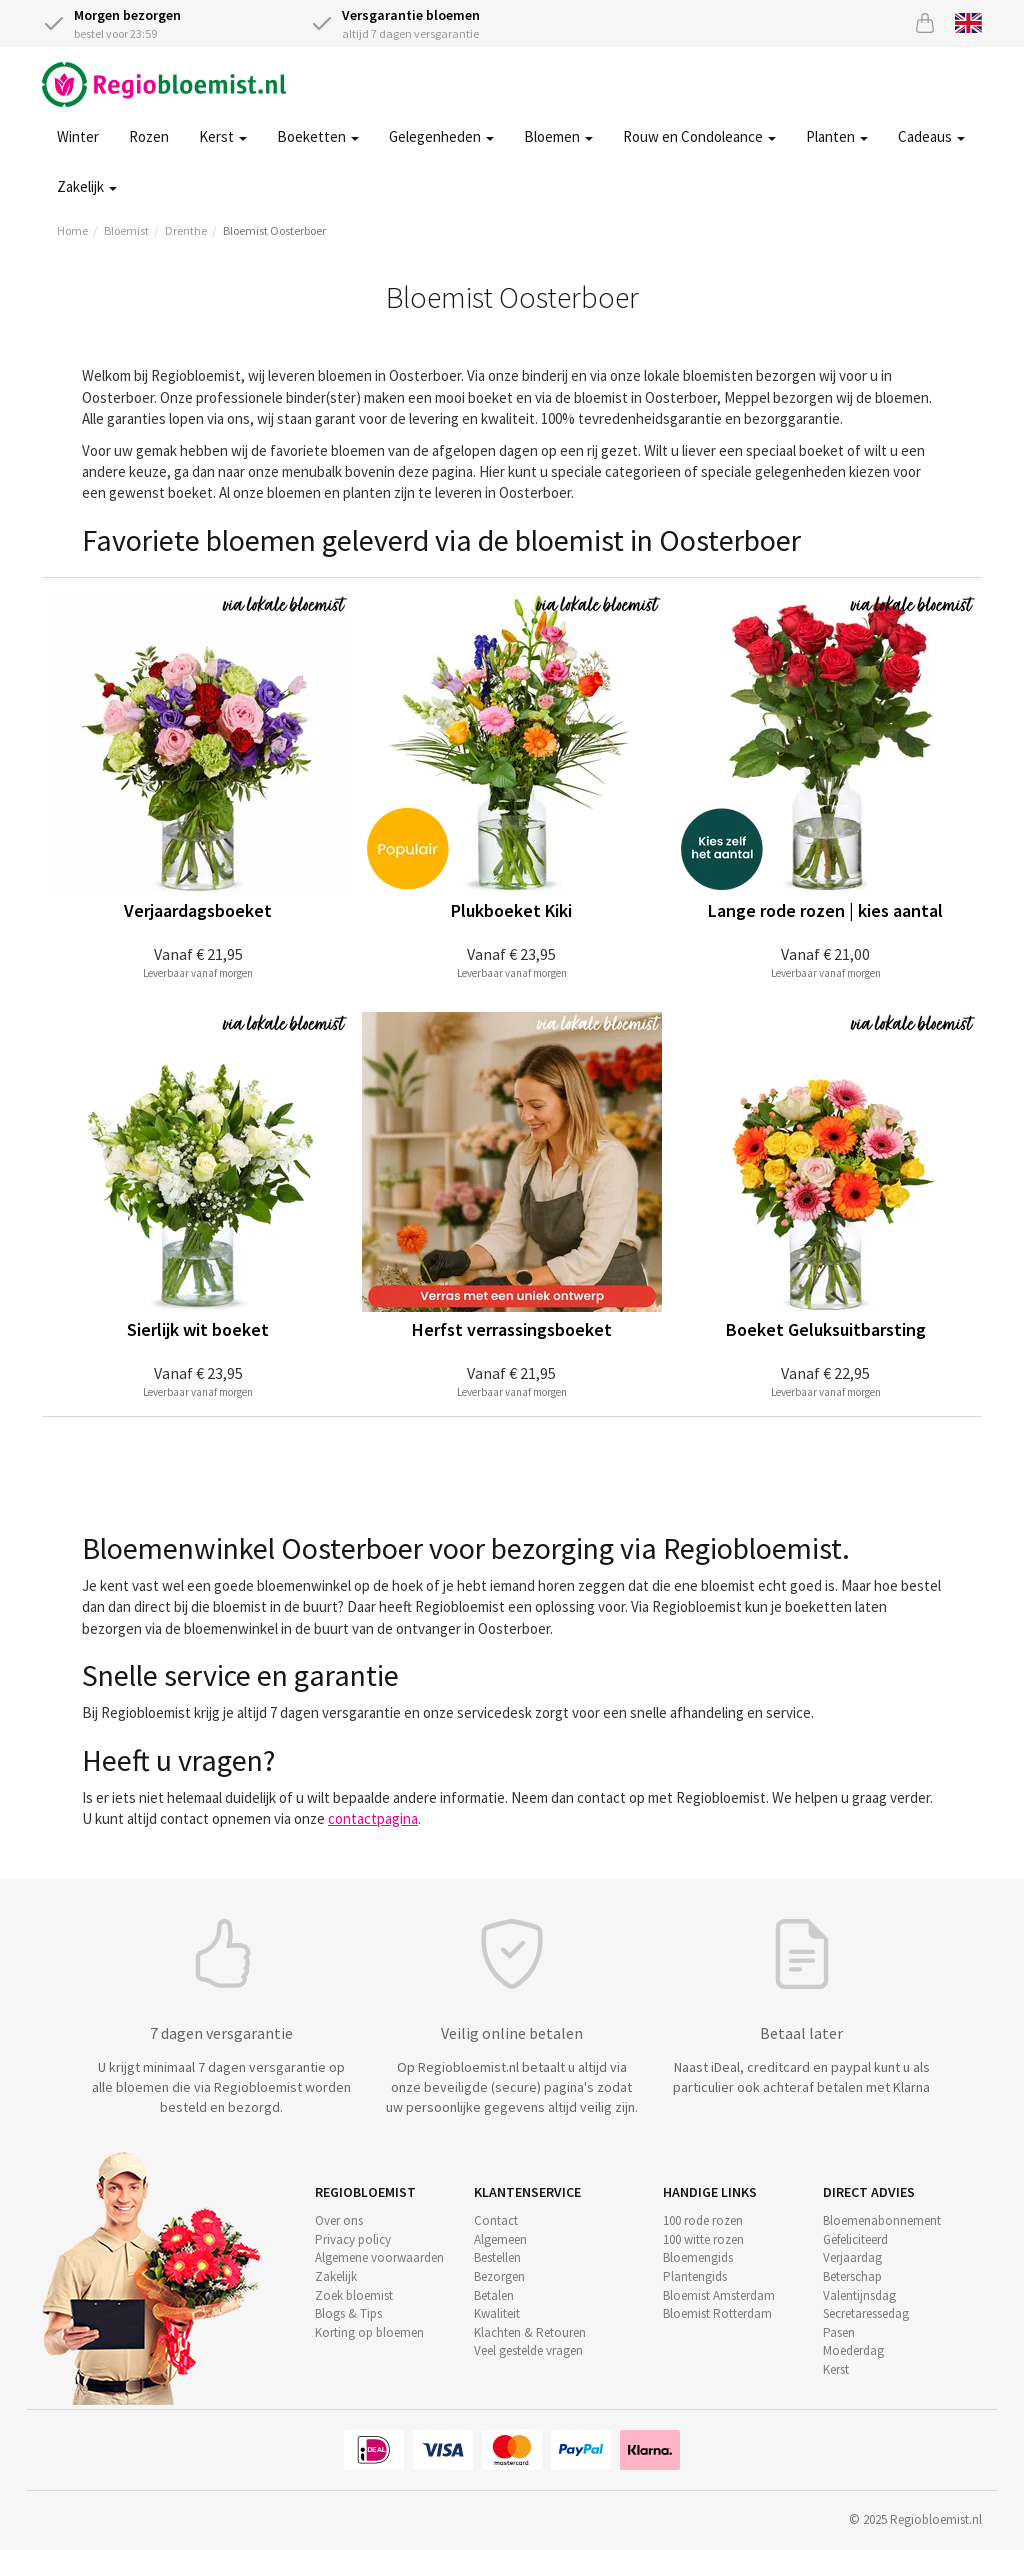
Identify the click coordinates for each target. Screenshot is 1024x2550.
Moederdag (853, 2350)
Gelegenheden (441, 136)
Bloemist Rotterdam (717, 2313)
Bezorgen (499, 2276)
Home (72, 230)
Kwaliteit (497, 2313)
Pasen (839, 2332)
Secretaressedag (866, 2313)
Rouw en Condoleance (699, 136)
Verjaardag (852, 2257)
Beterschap (852, 2276)
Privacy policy (353, 2239)
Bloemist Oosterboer (274, 230)
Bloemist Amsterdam (719, 2295)
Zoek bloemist (354, 2295)
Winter (78, 136)
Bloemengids (698, 2257)
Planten (837, 136)
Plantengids (695, 2276)
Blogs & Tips (348, 2313)
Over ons (339, 2220)
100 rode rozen (703, 2220)
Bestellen (497, 2257)
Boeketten (318, 136)
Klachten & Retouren (530, 2332)
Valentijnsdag (859, 2295)
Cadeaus (931, 136)
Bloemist (126, 230)
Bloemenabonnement (882, 2220)
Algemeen (500, 2239)
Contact (496, 2220)
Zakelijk (87, 186)
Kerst (223, 136)
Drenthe (186, 230)
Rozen (149, 136)
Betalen (494, 2295)
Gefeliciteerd (855, 2239)
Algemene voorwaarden (379, 2257)
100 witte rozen (703, 2239)
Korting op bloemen (369, 2332)
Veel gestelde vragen (528, 2350)
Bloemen (558, 136)
